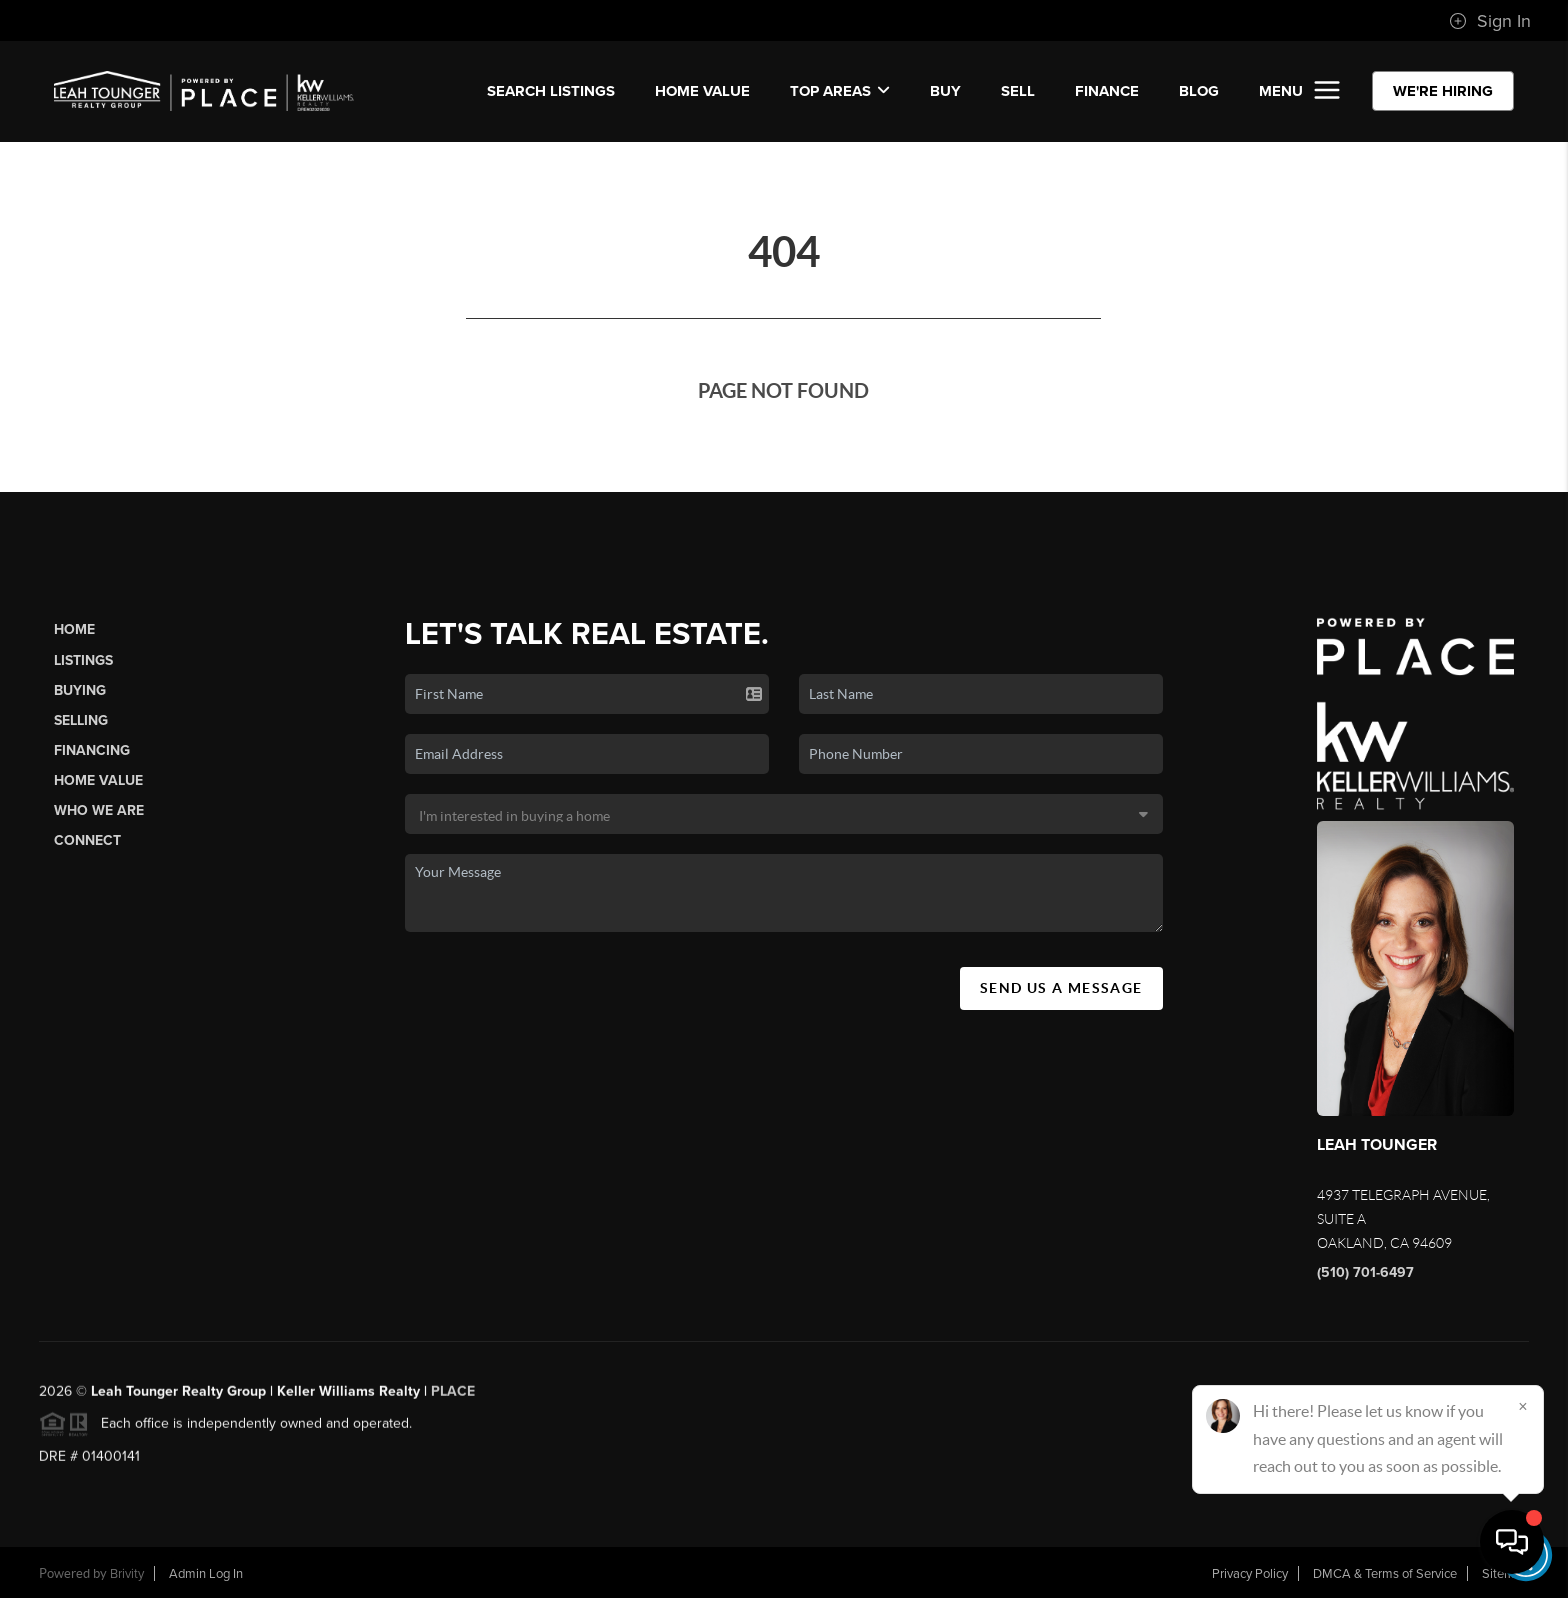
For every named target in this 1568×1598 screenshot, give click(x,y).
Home (74, 629)
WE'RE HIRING (1443, 91)
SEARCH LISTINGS (551, 91)
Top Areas (840, 91)
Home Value (702, 91)
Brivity (127, 1574)
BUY (945, 91)
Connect (87, 840)
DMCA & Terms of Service (1385, 1574)
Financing (92, 750)
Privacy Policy (1250, 1574)
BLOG (1199, 91)
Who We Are (99, 810)
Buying (80, 690)
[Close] (1523, 1406)
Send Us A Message (1061, 988)
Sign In (1490, 21)
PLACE (453, 1399)
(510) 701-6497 (1365, 1272)
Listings (83, 660)
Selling (81, 720)
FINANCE (1107, 91)
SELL (1018, 91)
